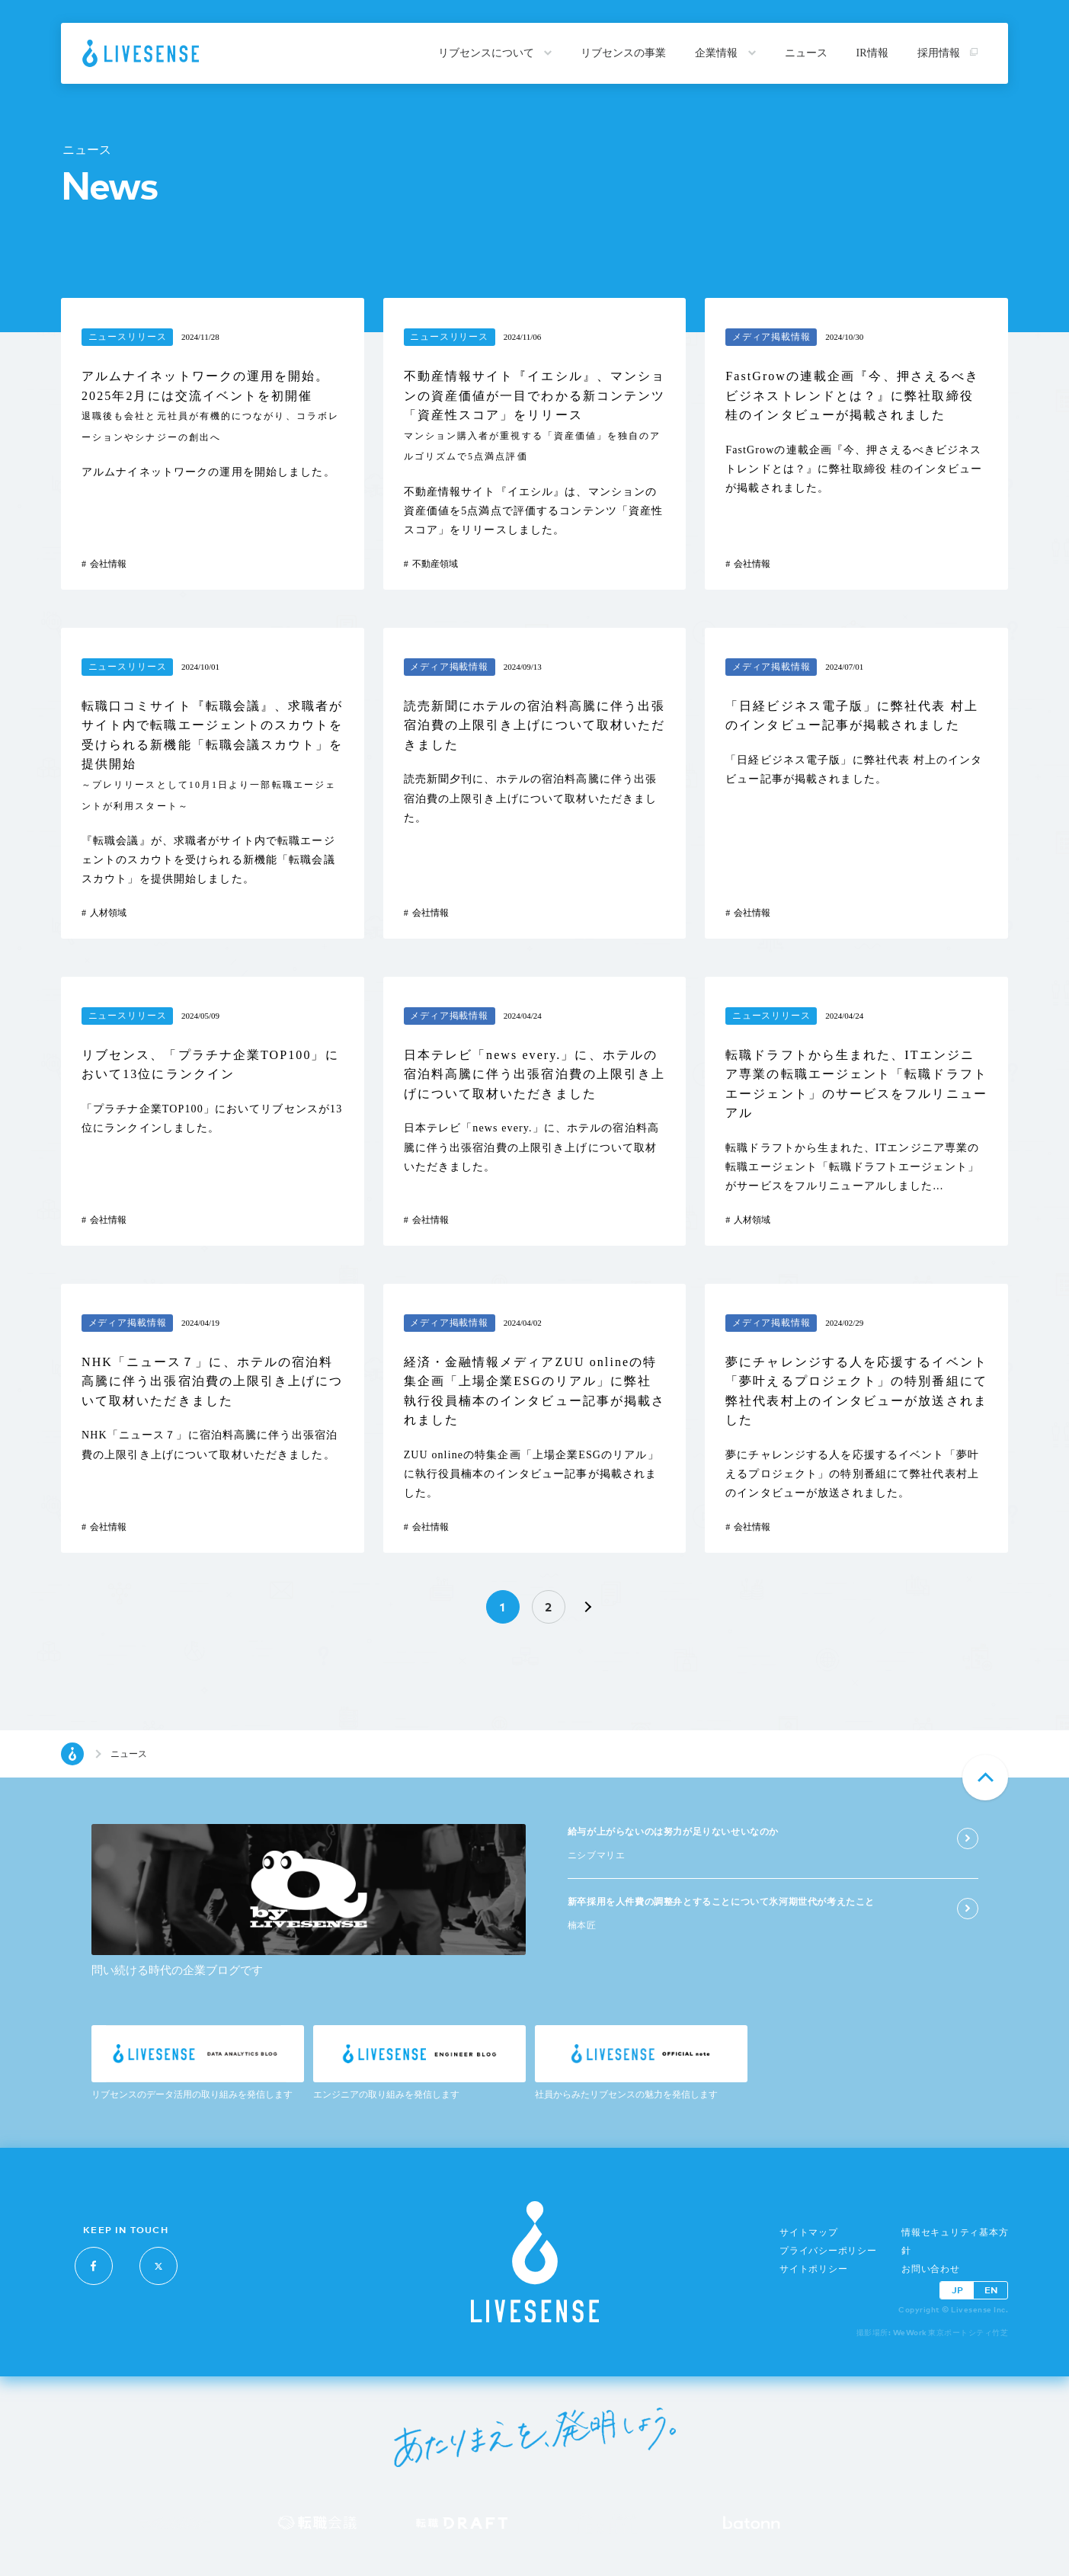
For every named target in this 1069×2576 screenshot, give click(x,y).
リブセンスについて (495, 53)
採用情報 (947, 53)
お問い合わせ (930, 2269)
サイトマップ (808, 2232)
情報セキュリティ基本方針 (954, 2241)
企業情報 (725, 53)
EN (990, 2289)
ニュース (806, 53)
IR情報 (872, 53)
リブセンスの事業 (623, 53)
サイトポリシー (813, 2269)
